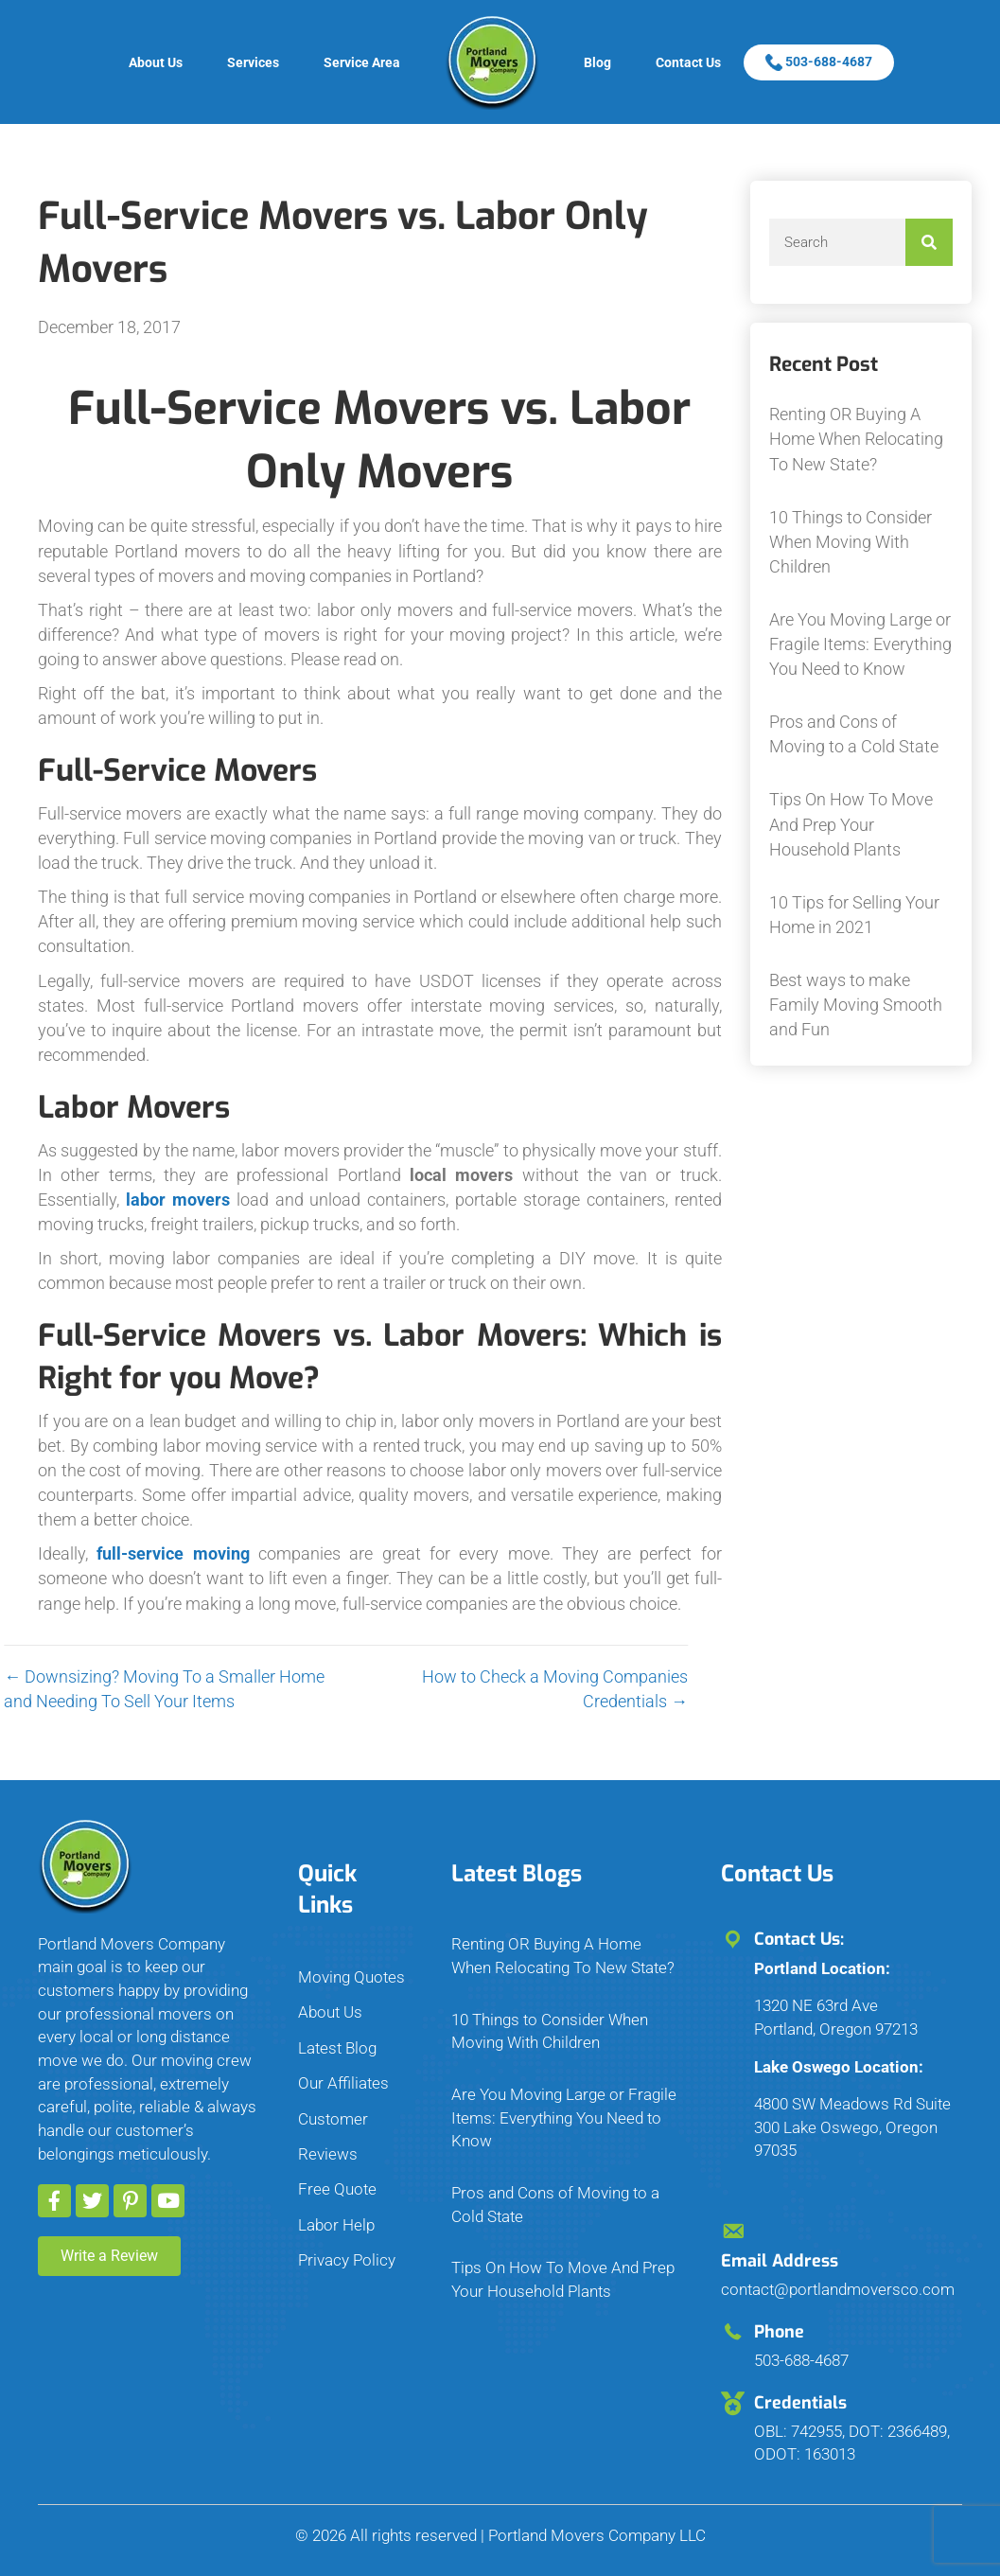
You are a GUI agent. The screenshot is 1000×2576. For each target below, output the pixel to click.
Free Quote (337, 2188)
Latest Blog (337, 2047)
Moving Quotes (351, 1976)
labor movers (178, 1199)
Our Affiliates (343, 2082)
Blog (597, 62)
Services (253, 62)
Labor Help (336, 2224)
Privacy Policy (346, 2259)
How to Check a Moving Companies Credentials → (375, 1689)
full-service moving (172, 1553)
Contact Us (688, 62)
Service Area (362, 62)
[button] (54, 2200)
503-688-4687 (818, 61)
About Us (156, 62)
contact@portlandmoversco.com (838, 2289)
